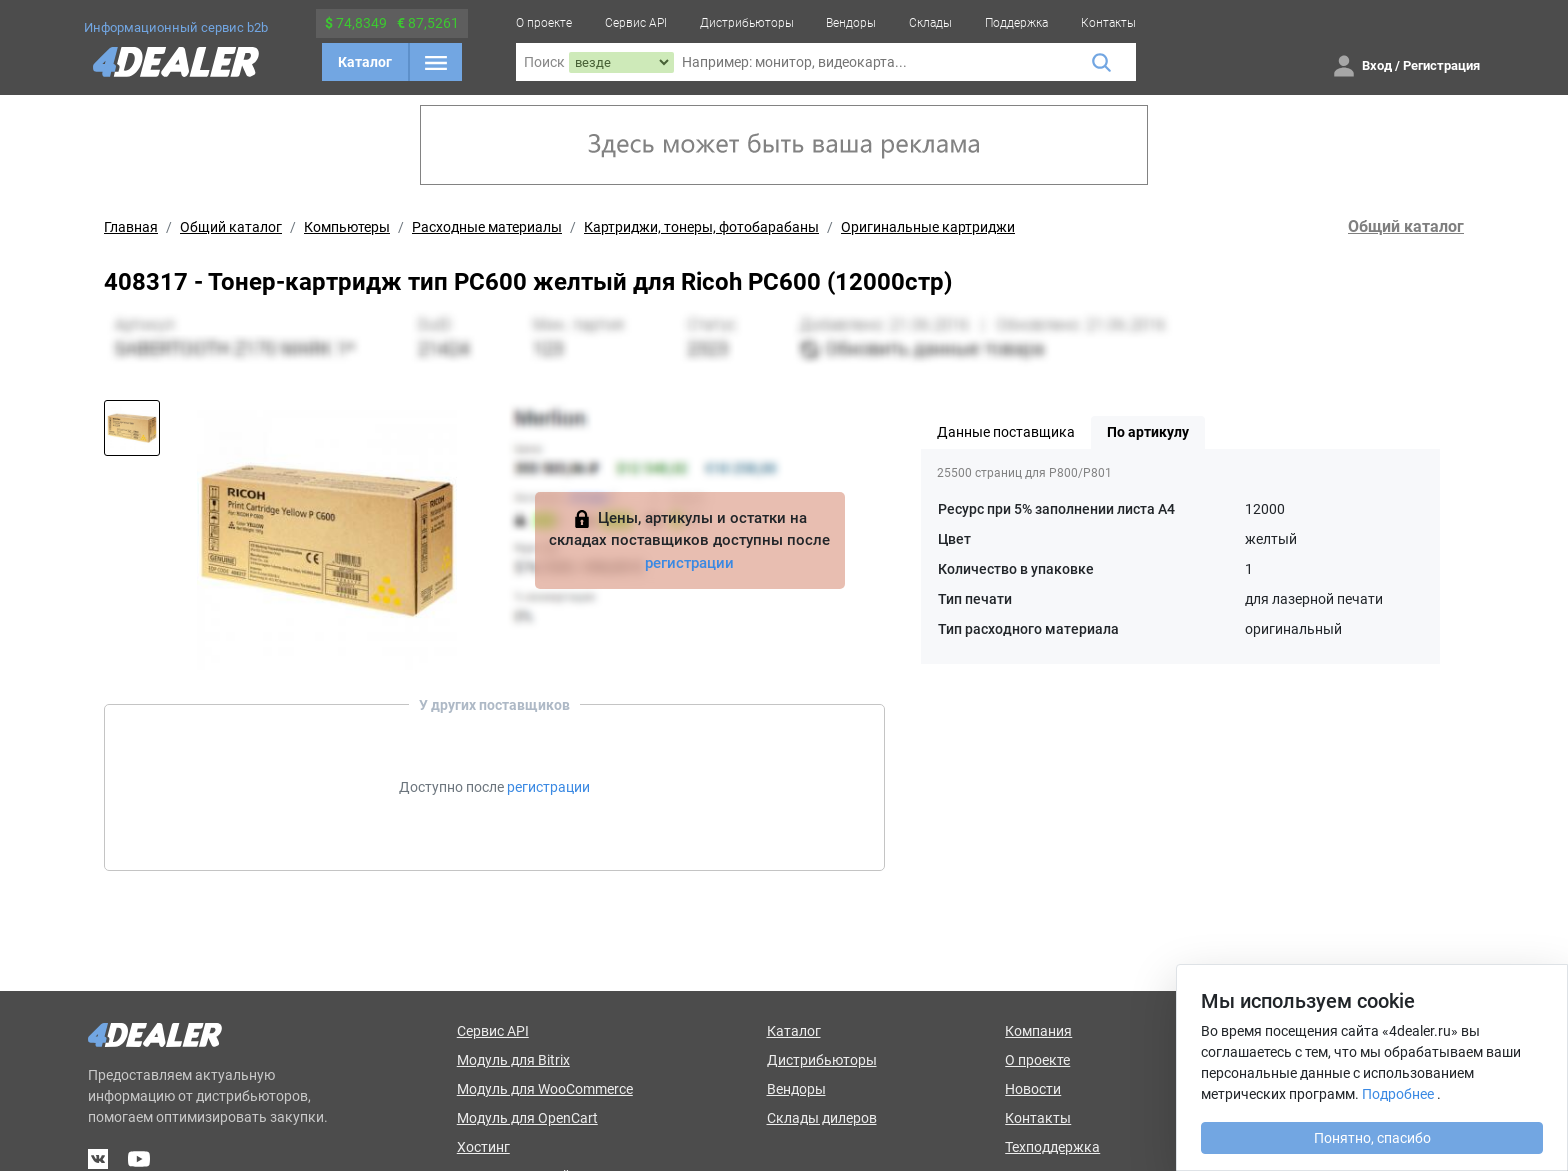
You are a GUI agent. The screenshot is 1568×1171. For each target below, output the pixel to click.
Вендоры (851, 23)
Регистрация (1441, 65)
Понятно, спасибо (1372, 1138)
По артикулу (1148, 432)
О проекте (544, 23)
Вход (1377, 65)
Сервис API (636, 23)
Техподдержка (1052, 1147)
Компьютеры (347, 227)
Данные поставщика (1006, 432)
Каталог (365, 62)
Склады (930, 23)
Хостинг (483, 1147)
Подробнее (1398, 1094)
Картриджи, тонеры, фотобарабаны (701, 227)
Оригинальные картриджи (928, 227)
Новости (1033, 1089)
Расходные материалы (487, 227)
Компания (1038, 1031)
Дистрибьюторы (747, 23)
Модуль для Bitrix (513, 1060)
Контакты (1108, 23)
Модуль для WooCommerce (545, 1089)
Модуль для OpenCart (527, 1118)
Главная (131, 227)
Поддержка (1016, 23)
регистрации (689, 563)
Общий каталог (231, 227)
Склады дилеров (822, 1118)
